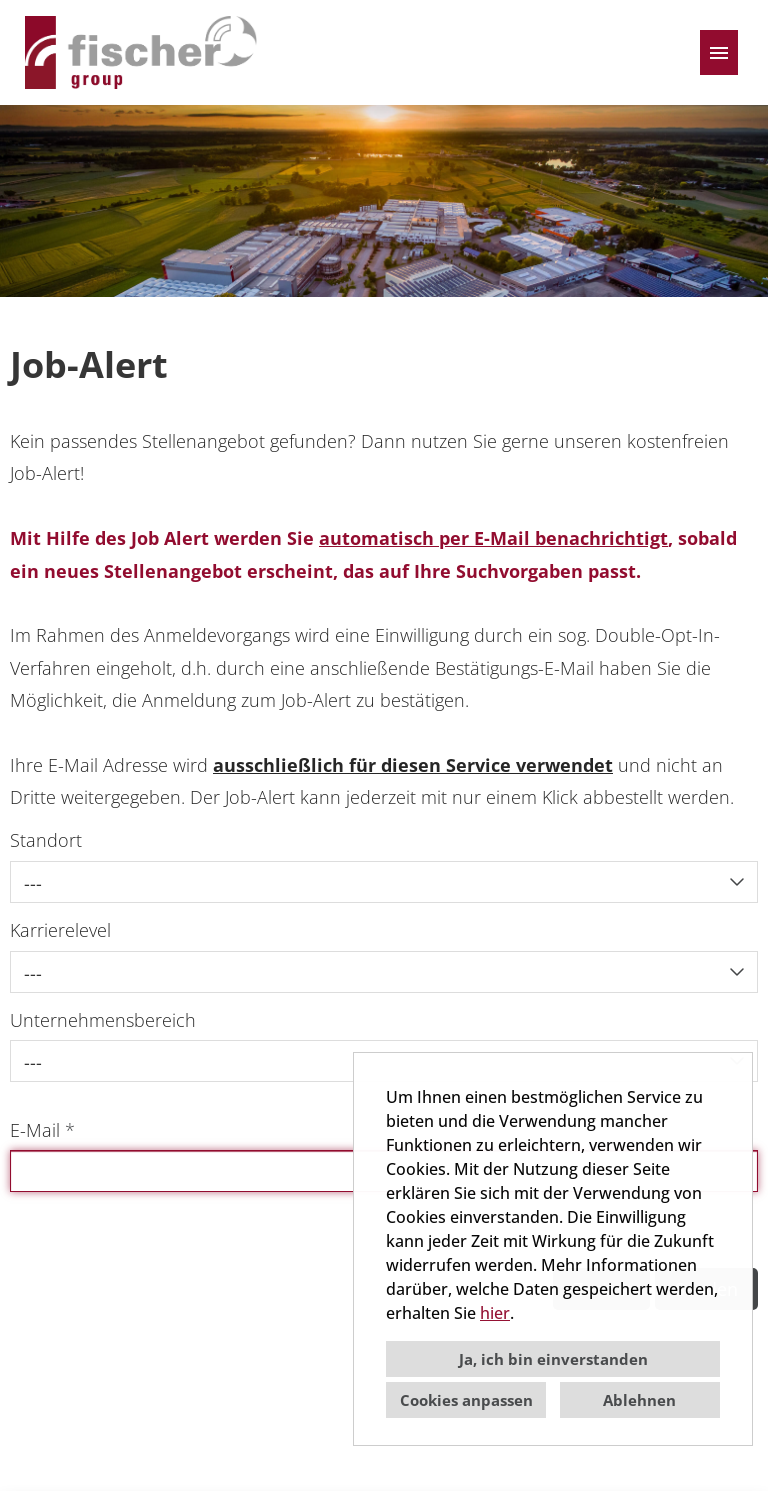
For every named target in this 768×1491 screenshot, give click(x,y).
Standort (46, 840)
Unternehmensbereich (103, 1020)
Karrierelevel (60, 930)
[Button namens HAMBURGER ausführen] (719, 52)
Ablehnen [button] (639, 1400)
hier (495, 1313)
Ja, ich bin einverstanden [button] (553, 1359)
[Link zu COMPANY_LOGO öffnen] (143, 52)
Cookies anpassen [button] (466, 1400)
